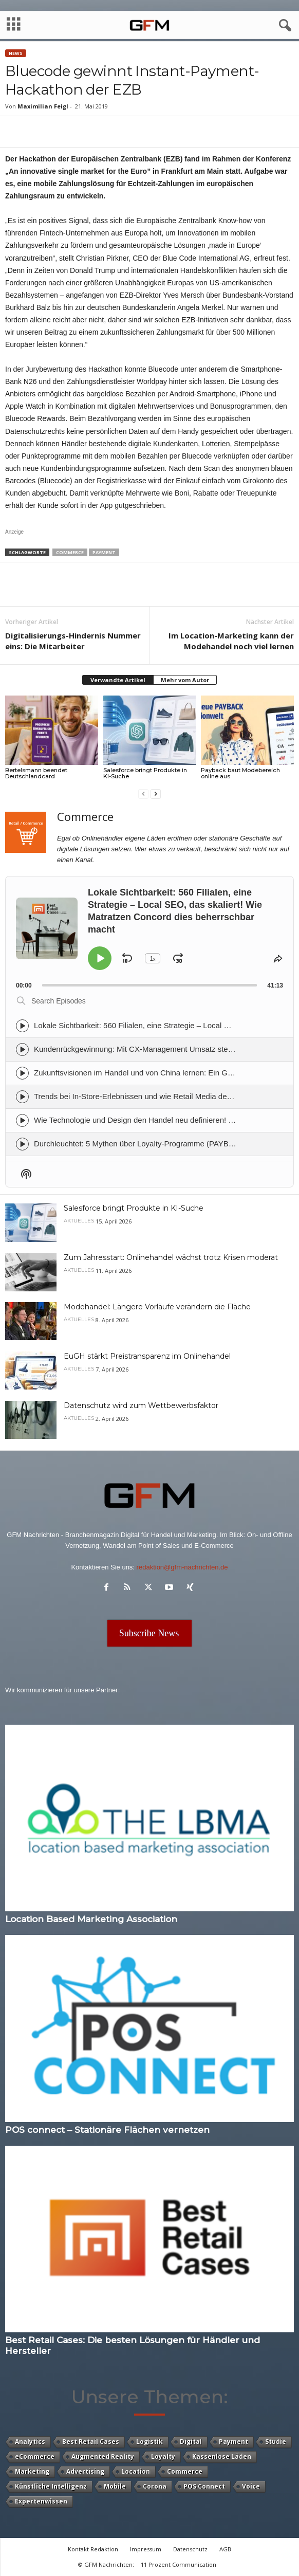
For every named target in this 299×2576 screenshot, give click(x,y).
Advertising (85, 2471)
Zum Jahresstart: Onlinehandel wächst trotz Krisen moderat (171, 1257)
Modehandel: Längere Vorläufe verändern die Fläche (157, 1306)
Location (135, 2471)
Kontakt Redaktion (93, 2549)
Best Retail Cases (90, 2441)
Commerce (70, 552)
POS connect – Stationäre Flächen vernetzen (107, 2130)
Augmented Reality (102, 2456)
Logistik (149, 2441)
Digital (191, 2441)
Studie (275, 2441)
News (16, 53)
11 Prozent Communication (178, 2564)
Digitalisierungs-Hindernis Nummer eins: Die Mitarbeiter (73, 640)
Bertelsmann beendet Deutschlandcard (36, 773)
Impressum (145, 2549)
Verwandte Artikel (117, 680)
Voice (251, 2486)
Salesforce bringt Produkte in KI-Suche (145, 773)
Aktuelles (79, 1220)
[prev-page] (143, 793)
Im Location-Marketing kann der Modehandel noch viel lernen (231, 640)
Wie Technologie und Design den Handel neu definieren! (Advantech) (152, 1120)
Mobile (115, 2486)
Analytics (30, 2441)
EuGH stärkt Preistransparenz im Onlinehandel (147, 1356)
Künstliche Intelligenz (51, 2486)
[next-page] (156, 793)
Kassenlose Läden (221, 2456)
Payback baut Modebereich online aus (240, 773)
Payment (104, 552)
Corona (154, 2486)
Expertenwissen (41, 2501)
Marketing (32, 2471)
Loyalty (163, 2456)
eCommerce (34, 2456)
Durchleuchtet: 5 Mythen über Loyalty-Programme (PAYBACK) (140, 1143)
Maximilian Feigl (42, 106)
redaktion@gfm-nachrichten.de (182, 1567)
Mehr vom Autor (185, 680)
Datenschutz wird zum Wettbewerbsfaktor (141, 1405)
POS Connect (204, 2486)
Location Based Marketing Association (91, 1919)
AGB (225, 2549)
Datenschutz (190, 2549)
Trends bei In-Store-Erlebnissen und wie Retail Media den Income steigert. (161, 1096)
